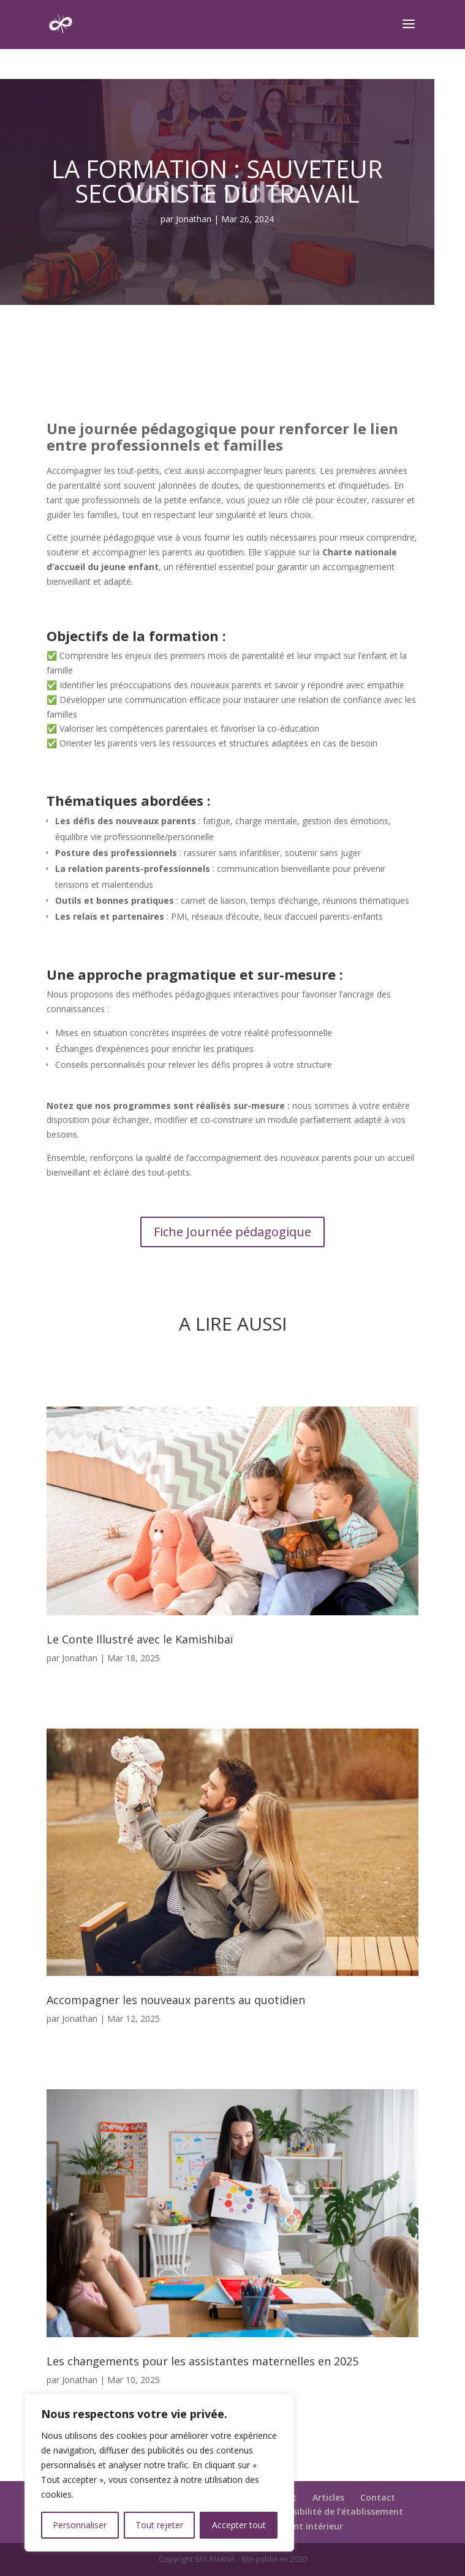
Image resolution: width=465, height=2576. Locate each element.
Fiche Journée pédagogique (232, 1231)
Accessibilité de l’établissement (336, 2511)
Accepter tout (239, 2525)
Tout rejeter (159, 2525)
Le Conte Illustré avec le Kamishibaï (140, 1639)
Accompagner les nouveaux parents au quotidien (176, 1999)
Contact (377, 2497)
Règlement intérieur (300, 2526)
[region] (159, 2473)
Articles (328, 2497)
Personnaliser (80, 2525)
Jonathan (193, 219)
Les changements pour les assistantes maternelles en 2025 (202, 2361)
